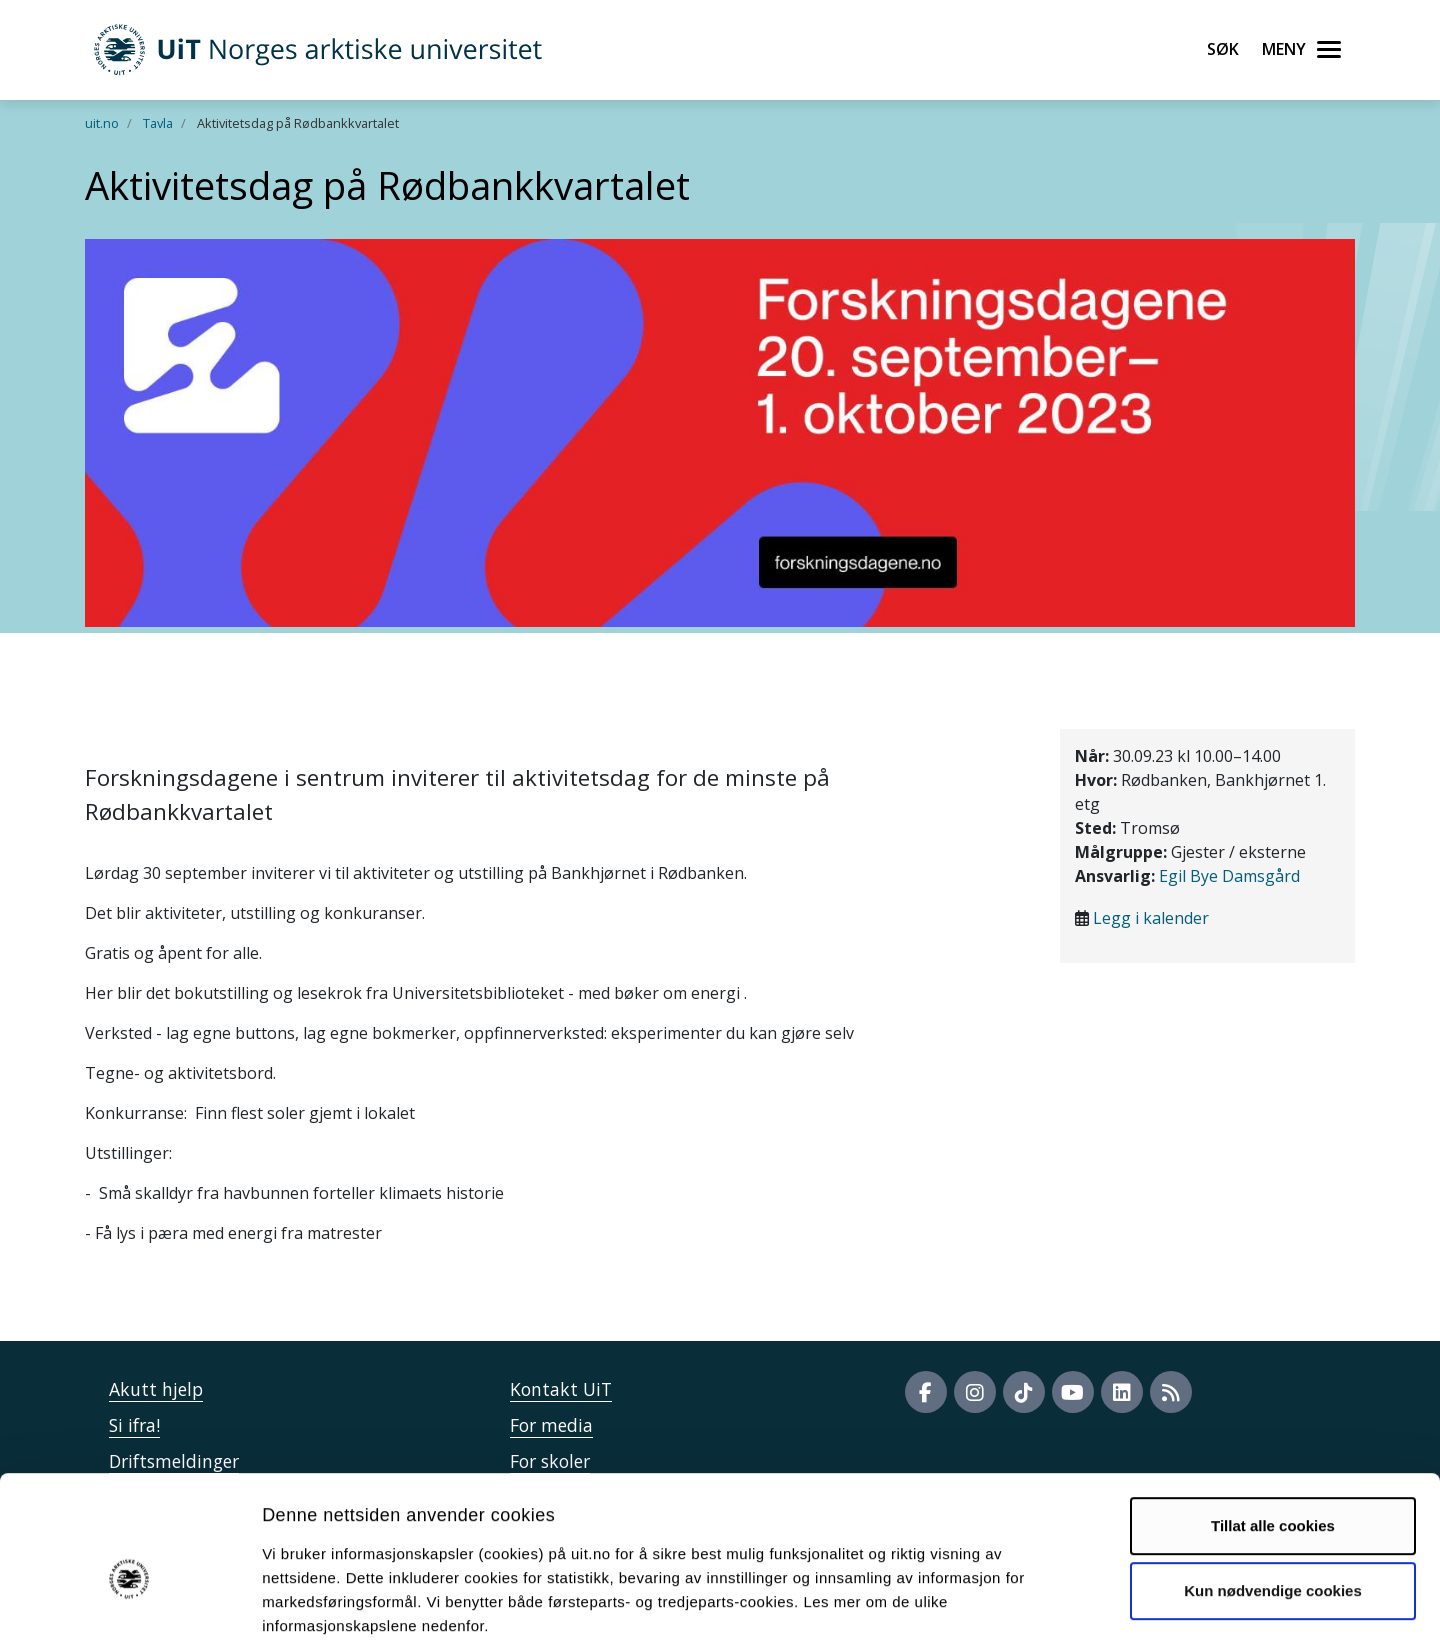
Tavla (158, 123)
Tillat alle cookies (1273, 1426)
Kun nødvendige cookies (1273, 1491)
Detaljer (1065, 1606)
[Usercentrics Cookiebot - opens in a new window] (129, 1607)
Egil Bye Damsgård (1229, 876)
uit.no (102, 123)
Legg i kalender (1151, 918)
